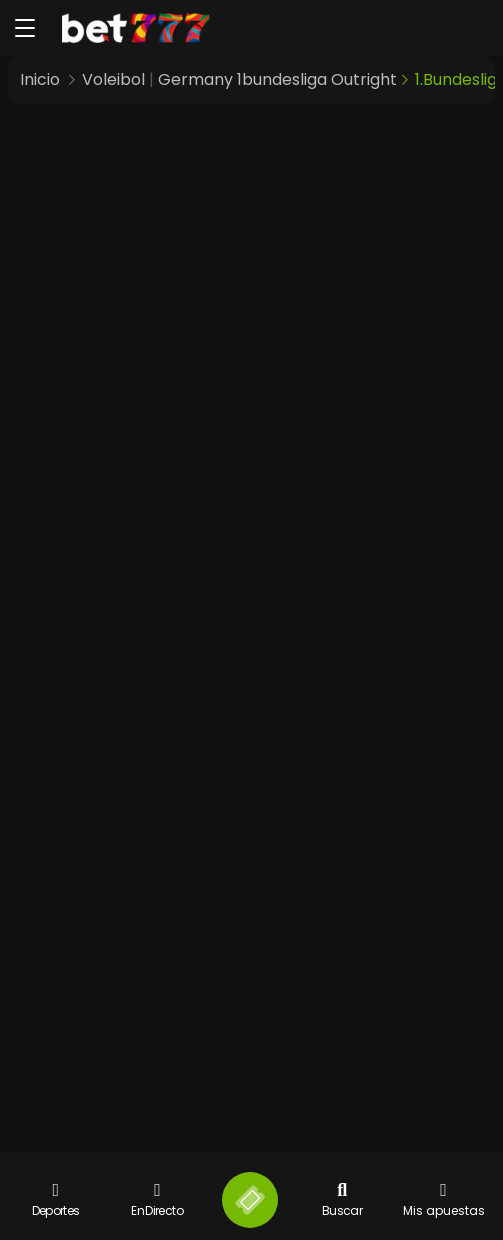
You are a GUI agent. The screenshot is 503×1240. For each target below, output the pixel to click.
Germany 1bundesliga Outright (277, 79)
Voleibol (113, 79)
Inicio (40, 79)
